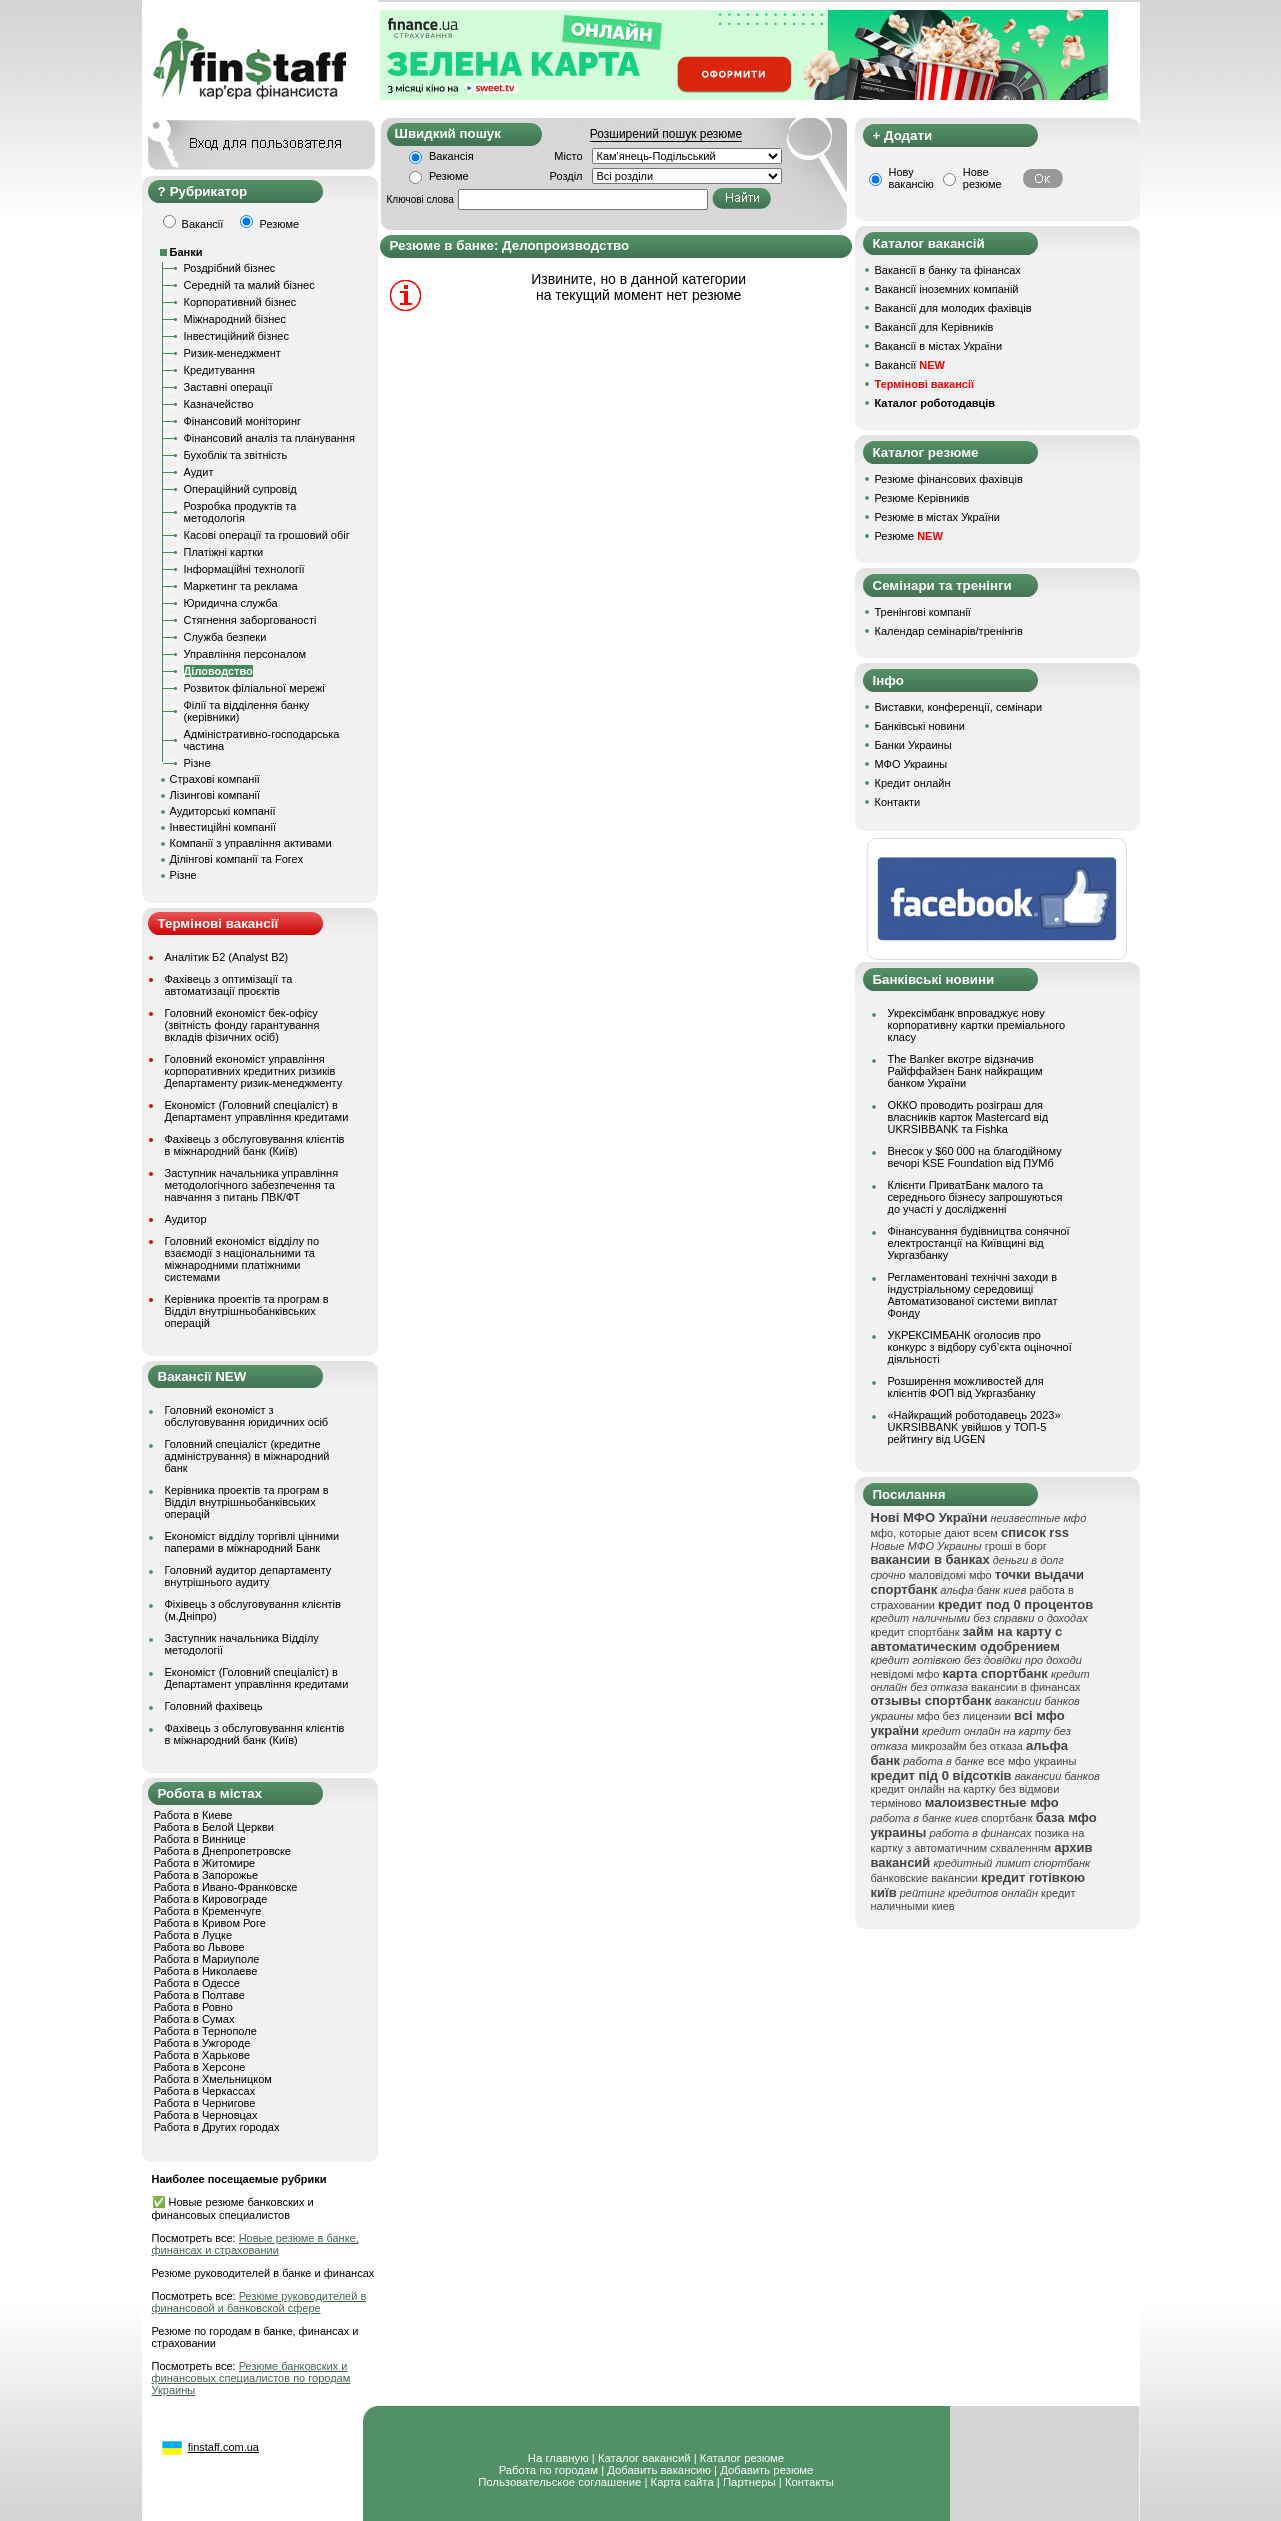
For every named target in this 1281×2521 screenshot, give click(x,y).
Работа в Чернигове (205, 2103)
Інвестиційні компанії (223, 827)
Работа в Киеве (193, 1815)
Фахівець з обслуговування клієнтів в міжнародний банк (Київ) (255, 1145)
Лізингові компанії (215, 795)
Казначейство (219, 404)
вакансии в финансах (1025, 1687)
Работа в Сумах (194, 2019)
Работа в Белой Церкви (214, 1827)
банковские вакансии (925, 1878)
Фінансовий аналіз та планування (269, 438)
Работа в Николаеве (206, 1971)
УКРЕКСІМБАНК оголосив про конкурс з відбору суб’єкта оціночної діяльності (980, 1347)
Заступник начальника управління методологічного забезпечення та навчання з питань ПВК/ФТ (252, 1185)
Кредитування (220, 370)
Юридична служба (231, 603)
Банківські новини (920, 726)
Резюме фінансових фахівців (949, 479)
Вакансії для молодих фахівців (953, 308)
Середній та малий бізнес (249, 285)
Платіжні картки (224, 552)
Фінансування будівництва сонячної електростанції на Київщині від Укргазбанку (979, 1243)
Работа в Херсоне (200, 2067)
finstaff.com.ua (223, 2447)
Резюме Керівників (922, 498)
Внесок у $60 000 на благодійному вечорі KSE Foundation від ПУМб (975, 1157)
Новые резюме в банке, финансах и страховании (255, 2244)
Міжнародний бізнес (235, 319)
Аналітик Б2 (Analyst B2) (227, 957)
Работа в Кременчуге (208, 1911)
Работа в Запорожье (206, 1875)
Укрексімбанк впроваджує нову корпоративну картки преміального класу (977, 1025)
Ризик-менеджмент (232, 353)
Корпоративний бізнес (240, 302)
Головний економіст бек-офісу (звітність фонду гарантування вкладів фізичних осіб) (242, 1025)
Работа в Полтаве (199, 1995)
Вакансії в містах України (939, 346)
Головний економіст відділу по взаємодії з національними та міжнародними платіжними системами (242, 1259)
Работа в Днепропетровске (222, 1851)
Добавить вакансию (659, 2470)
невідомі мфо (905, 1674)
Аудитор (186, 1219)
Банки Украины (913, 745)
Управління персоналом (245, 654)
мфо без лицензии (964, 1716)
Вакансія (451, 156)
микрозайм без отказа (967, 1746)
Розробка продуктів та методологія (240, 512)
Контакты (809, 2482)
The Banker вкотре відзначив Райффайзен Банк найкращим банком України (965, 1071)
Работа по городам (548, 2470)
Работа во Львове (199, 1947)
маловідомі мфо (950, 1575)
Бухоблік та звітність (236, 455)
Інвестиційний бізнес (236, 336)
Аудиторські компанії (223, 811)
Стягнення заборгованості (250, 620)
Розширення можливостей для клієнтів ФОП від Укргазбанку (966, 1387)
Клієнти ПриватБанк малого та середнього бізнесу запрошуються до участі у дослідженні (975, 1197)
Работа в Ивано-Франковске (226, 1887)
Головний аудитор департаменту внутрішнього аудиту (248, 1576)
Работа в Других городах (217, 2127)
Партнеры (749, 2482)
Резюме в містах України (937, 517)
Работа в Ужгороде (202, 2043)
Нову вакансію (911, 178)
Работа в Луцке (193, 1935)
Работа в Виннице (200, 1839)
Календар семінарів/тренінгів (949, 631)
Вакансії (910, 365)
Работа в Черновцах (206, 2115)
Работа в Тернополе (205, 2031)
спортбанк (1007, 1818)
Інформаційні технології (244, 569)
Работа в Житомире (205, 1863)
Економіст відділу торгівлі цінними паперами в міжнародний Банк (252, 1542)
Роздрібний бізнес (230, 268)
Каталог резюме (742, 2458)
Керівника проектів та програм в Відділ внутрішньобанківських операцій (247, 1311)
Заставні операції (228, 387)
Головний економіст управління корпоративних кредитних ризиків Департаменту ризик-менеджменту (254, 1071)
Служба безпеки (225, 637)
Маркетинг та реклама (241, 586)
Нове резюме (982, 178)
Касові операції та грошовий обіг (267, 535)
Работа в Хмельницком (213, 2079)
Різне (197, 763)
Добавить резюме (766, 2470)
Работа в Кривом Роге (210, 1923)
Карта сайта (682, 2482)
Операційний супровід (240, 489)
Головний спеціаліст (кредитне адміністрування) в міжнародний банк (247, 1456)
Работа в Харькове (202, 2055)
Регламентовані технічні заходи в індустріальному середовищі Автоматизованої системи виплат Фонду (973, 1295)
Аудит (199, 472)
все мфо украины (1031, 1761)
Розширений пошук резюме (666, 134)
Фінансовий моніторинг (243, 421)
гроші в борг (1016, 1546)
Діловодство (218, 671)
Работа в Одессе (197, 1983)
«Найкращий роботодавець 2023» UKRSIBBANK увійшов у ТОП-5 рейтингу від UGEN (974, 1427)
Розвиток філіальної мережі (254, 688)
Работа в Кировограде (211, 1899)
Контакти (898, 802)
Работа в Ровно (193, 2007)
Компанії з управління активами (251, 843)
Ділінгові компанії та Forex (237, 859)
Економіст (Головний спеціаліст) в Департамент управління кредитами (257, 1111)
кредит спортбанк (915, 1632)
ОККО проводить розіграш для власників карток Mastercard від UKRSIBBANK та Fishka (968, 1117)
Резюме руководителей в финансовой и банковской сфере (259, 2302)
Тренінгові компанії (923, 612)
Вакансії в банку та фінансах (948, 270)
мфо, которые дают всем (934, 1533)
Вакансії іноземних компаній (947, 289)
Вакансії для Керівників (934, 327)
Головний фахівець (214, 1706)
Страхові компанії (215, 779)
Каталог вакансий (644, 2458)
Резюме (449, 176)
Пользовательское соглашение (559, 2482)
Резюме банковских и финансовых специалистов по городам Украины (251, 2378)
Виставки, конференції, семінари (959, 707)
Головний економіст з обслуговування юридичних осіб (247, 1416)
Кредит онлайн (913, 783)
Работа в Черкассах (205, 2091)
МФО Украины (911, 764)
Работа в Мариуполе (207, 1959)
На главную (558, 2458)
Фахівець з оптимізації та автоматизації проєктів (229, 985)
